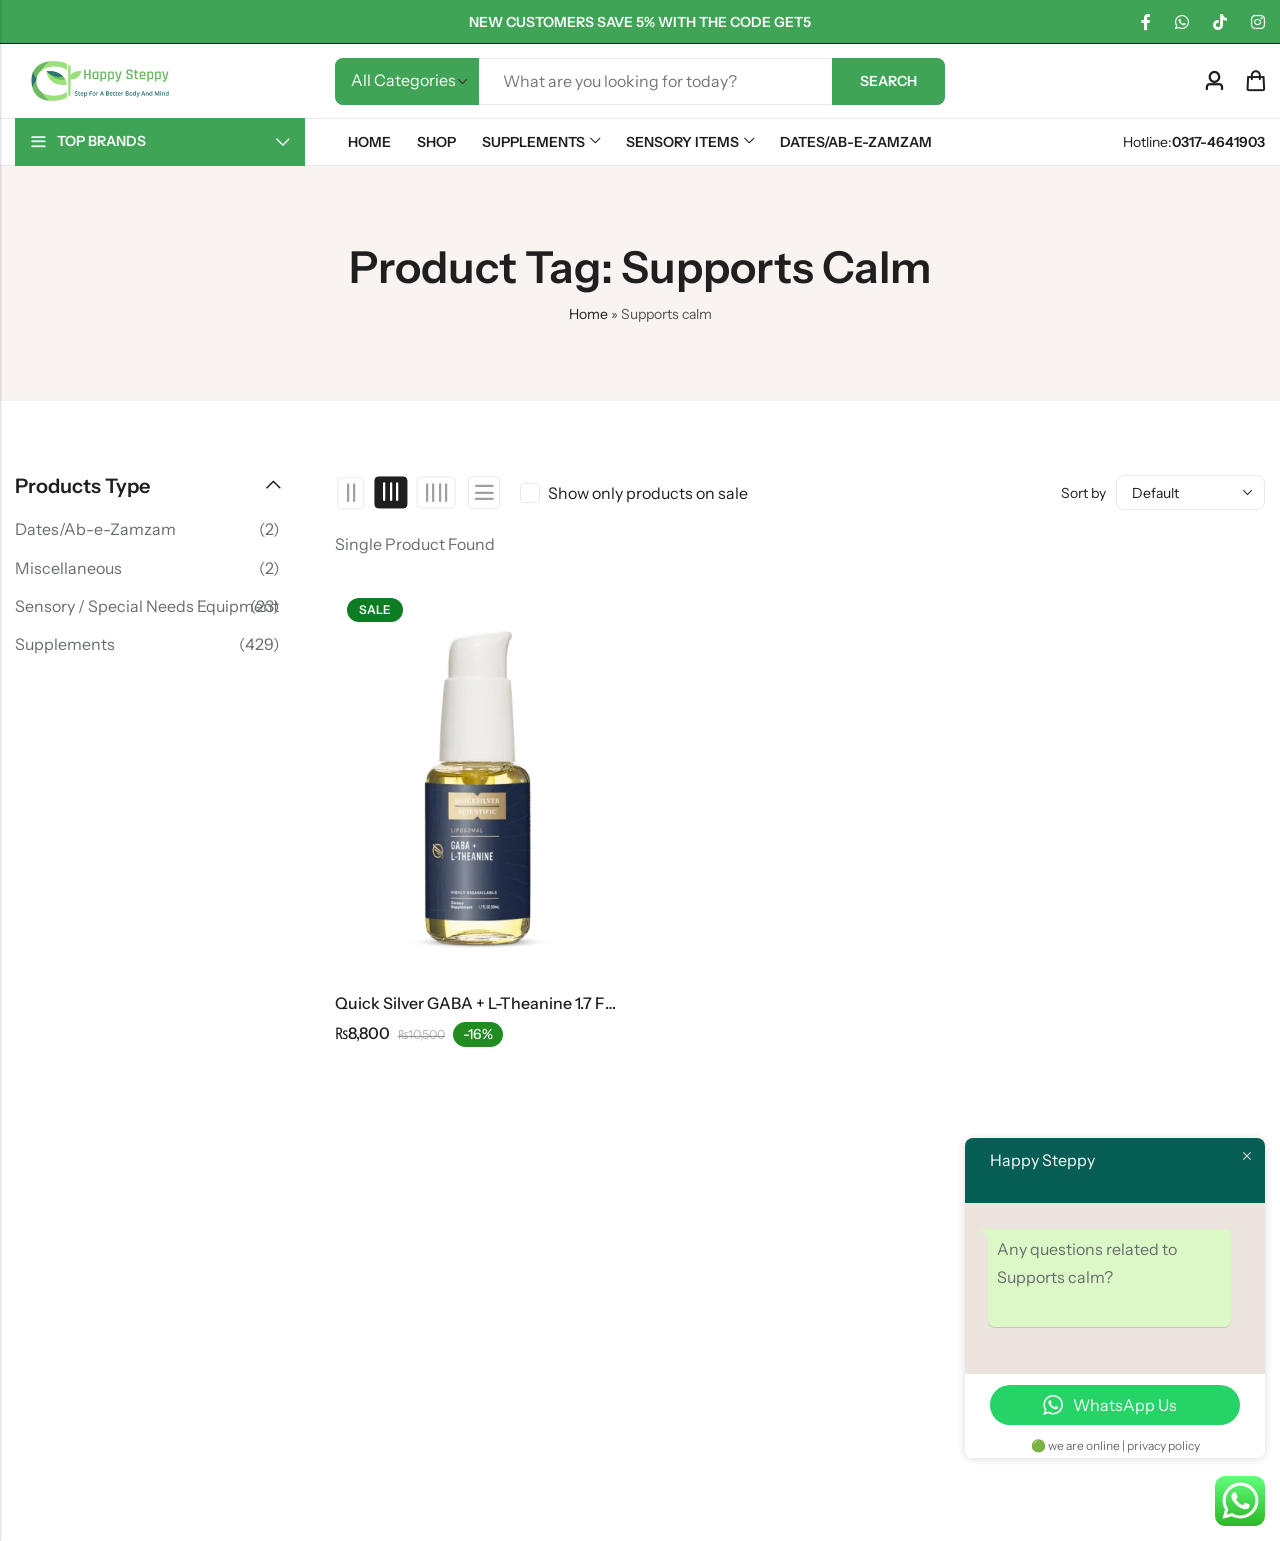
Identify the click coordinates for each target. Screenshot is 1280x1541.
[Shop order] (1190, 492)
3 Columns (391, 493)
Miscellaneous (68, 568)
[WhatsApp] (1182, 22)
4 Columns (435, 493)
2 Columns (351, 493)
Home (588, 314)
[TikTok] (1220, 22)
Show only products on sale (648, 493)
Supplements (65, 644)
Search (888, 81)
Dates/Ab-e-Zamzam (95, 529)
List (484, 492)
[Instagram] (1258, 22)
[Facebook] (1146, 22)
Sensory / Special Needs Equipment (147, 606)
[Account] (1214, 81)
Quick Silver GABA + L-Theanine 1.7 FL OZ (487, 1003)
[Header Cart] (1255, 81)
